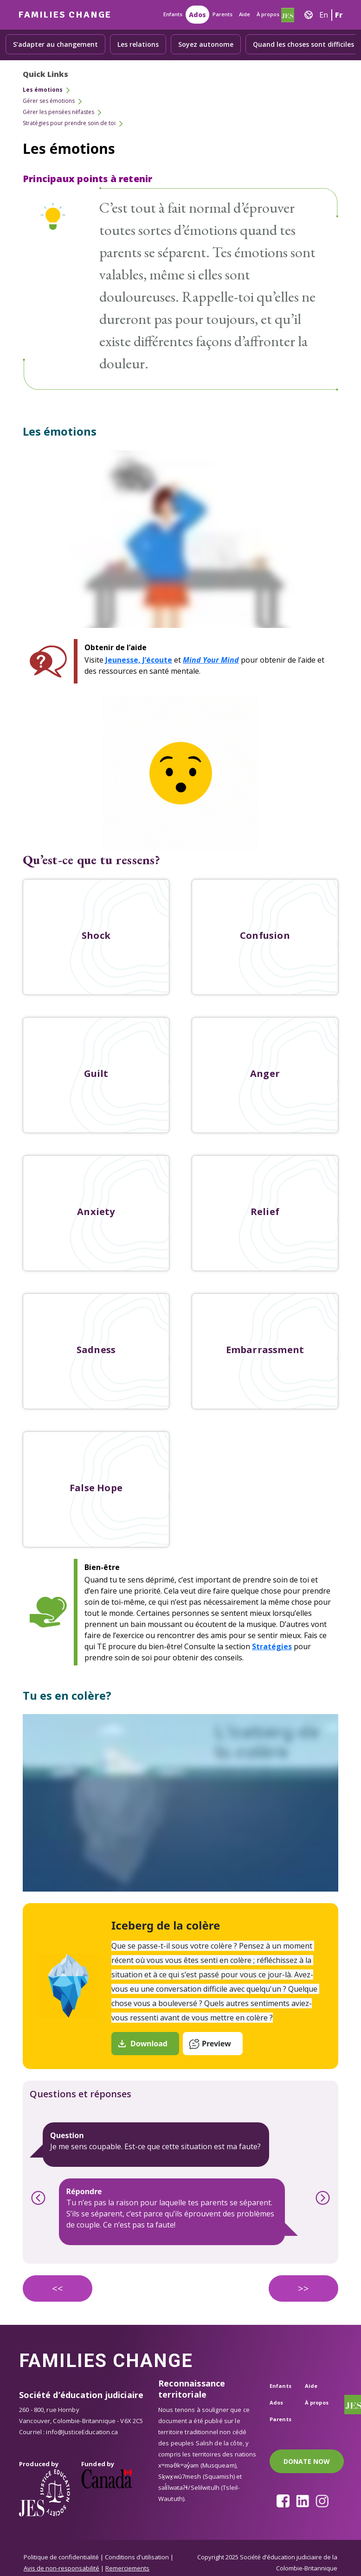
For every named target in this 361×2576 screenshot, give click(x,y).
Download (149, 2043)
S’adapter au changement (55, 44)
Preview (216, 2043)
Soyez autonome (205, 44)
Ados (197, 14)
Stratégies (272, 1646)
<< (57, 2288)
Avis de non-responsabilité (61, 2568)
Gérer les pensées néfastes (58, 112)
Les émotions (43, 90)
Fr (339, 15)
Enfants (172, 14)
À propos (268, 14)
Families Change (64, 14)
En (323, 15)
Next (322, 2197)
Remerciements (127, 2568)
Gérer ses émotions (49, 101)
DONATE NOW (307, 2461)
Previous (38, 2197)
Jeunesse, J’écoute (138, 660)
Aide (244, 14)
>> (303, 2288)
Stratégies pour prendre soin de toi (69, 123)
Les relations (138, 44)
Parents (222, 14)
